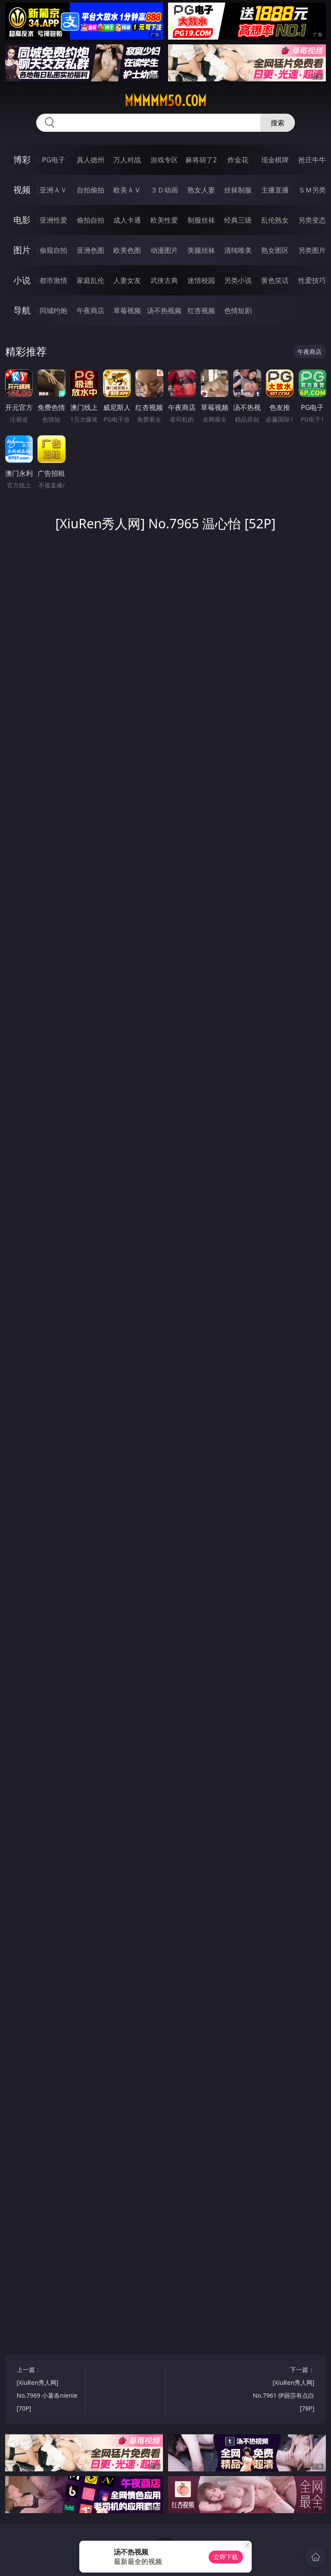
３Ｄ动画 (164, 190)
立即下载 (226, 2557)
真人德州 (90, 159)
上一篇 (49, 2390)
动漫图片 (164, 250)
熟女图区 (275, 250)
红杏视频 (201, 310)
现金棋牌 (275, 159)
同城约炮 (53, 310)
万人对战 (127, 159)
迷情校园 (201, 280)
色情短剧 (238, 310)
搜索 (277, 122)
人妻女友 (127, 280)
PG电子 (53, 159)
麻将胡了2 (201, 159)
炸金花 (238, 159)
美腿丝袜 (201, 250)
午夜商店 (90, 310)
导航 (22, 310)
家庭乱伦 (90, 280)
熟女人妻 (201, 190)
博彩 (22, 159)
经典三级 (238, 220)
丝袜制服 (238, 190)
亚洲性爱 (53, 220)
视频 (22, 190)
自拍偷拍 (90, 190)
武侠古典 (164, 280)
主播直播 (275, 190)
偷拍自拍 (90, 220)
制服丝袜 (201, 220)
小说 (22, 280)
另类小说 (238, 280)
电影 (22, 220)
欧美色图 (127, 250)
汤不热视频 (164, 310)
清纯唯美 (238, 250)
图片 (22, 250)
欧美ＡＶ (127, 190)
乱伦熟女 (275, 220)
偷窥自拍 (53, 250)
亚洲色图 (90, 250)
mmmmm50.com (165, 100)
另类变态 (312, 220)
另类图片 (312, 250)
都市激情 (53, 280)
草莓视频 (127, 310)
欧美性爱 (164, 220)
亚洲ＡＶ (53, 190)
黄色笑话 (275, 280)
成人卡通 (127, 220)
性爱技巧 (312, 280)
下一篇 (282, 2390)
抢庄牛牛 (312, 159)
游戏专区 (164, 159)
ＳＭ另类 (312, 190)
